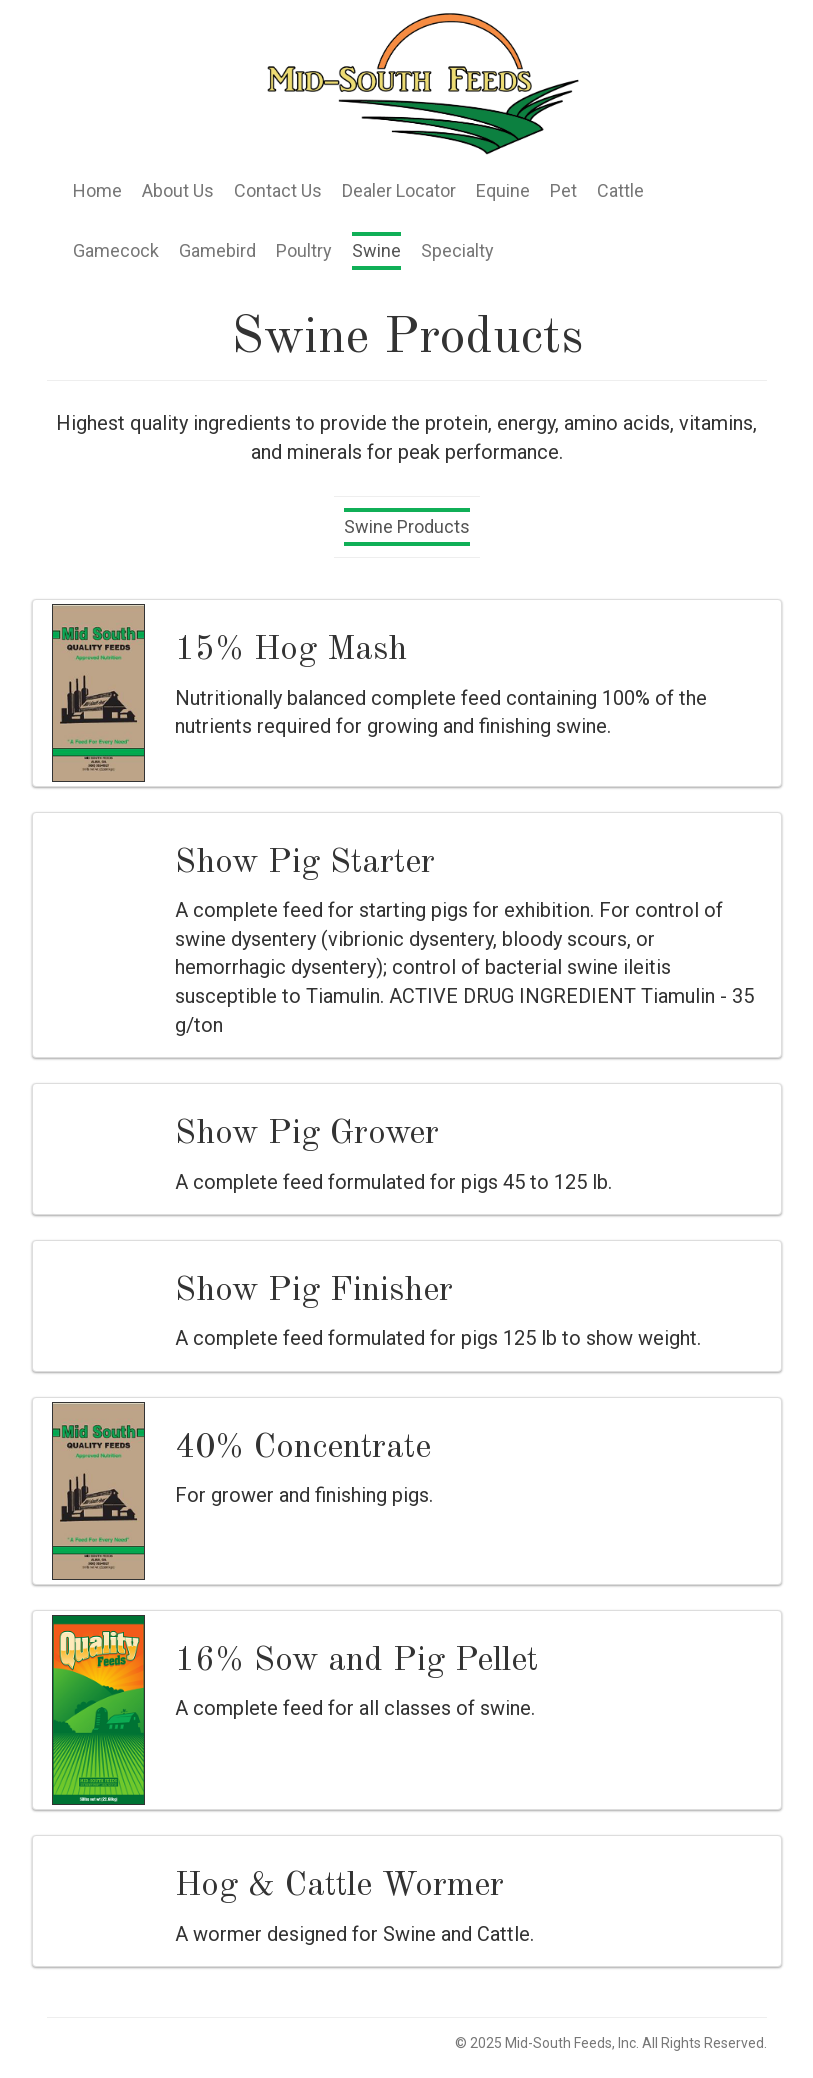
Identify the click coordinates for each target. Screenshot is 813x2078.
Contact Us (278, 190)
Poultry (304, 250)
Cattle (620, 190)
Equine (503, 190)
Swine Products (407, 526)
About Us (178, 190)
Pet (563, 190)
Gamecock (116, 250)
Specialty (457, 250)
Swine (376, 250)
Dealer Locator (399, 190)
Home (97, 190)
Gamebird (217, 250)
